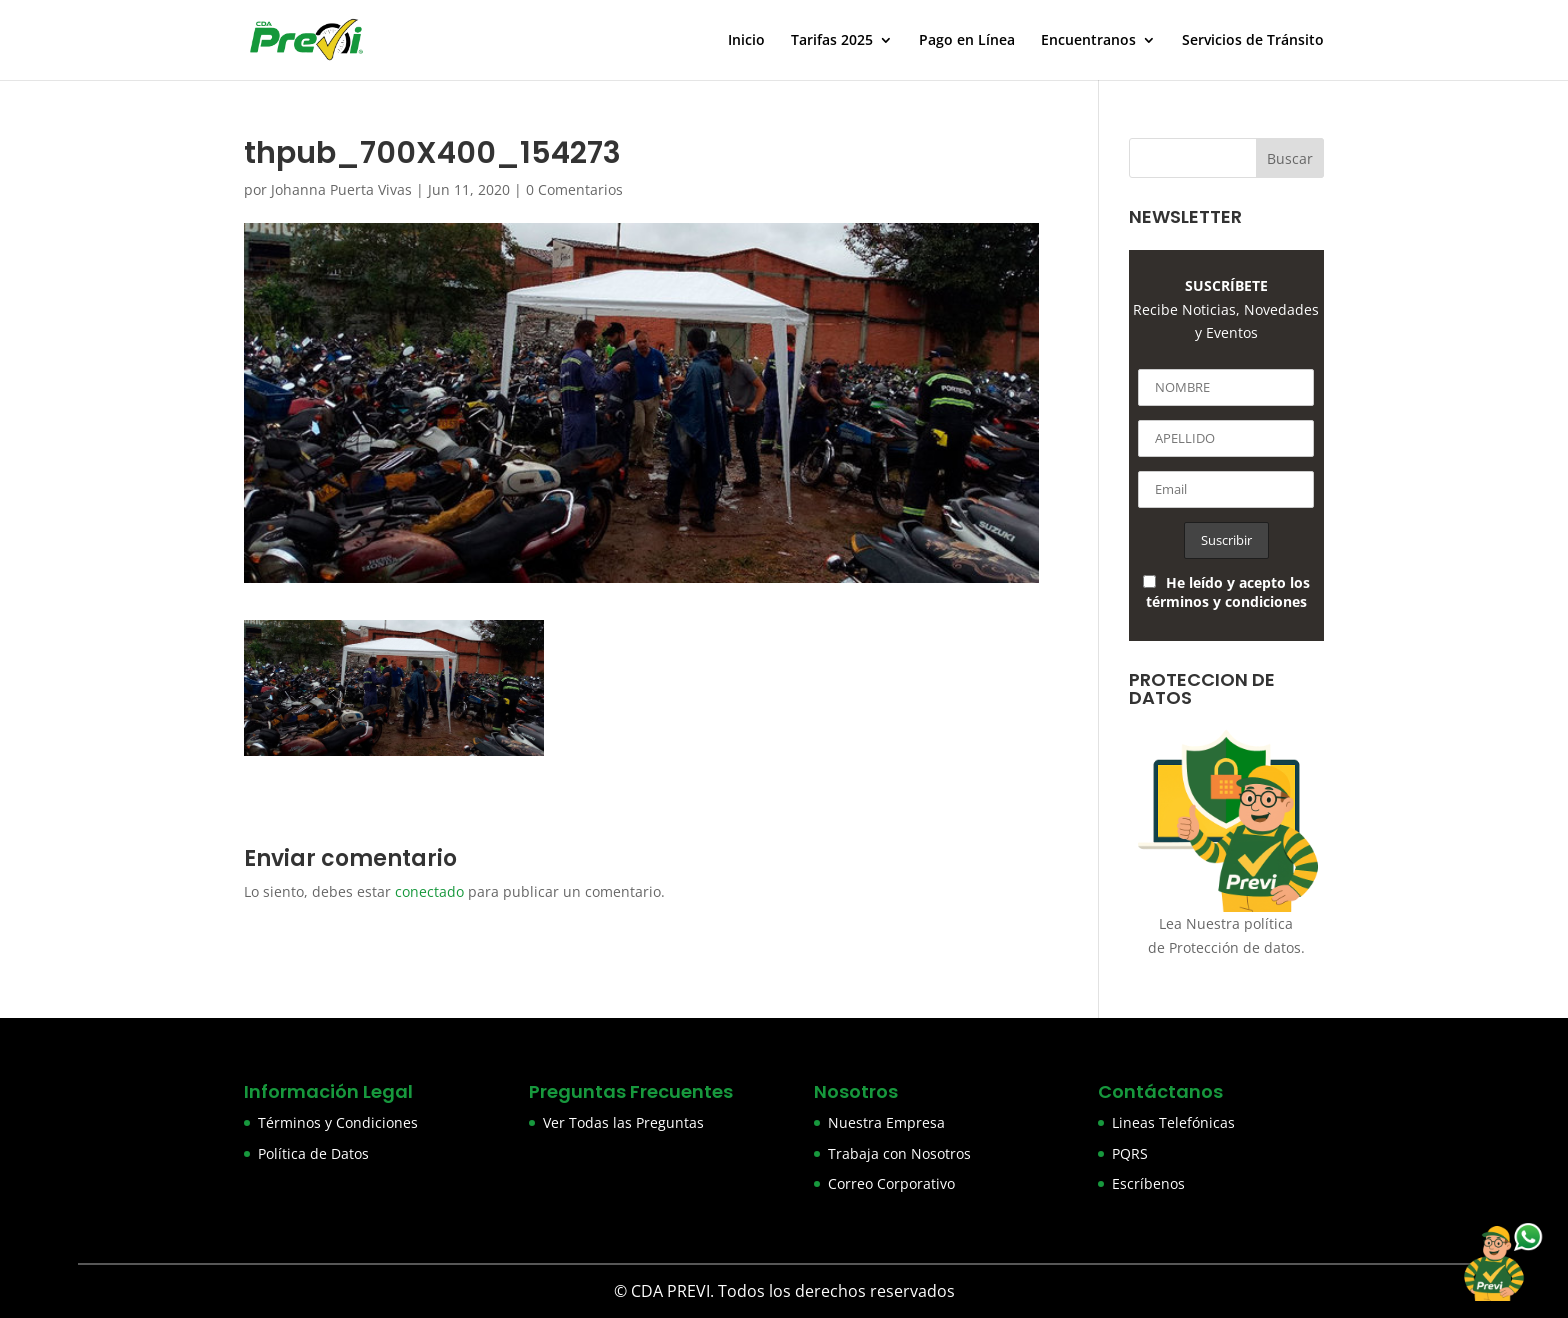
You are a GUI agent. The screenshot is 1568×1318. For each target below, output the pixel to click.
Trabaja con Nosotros (899, 1153)
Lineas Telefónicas (1173, 1122)
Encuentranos (1088, 41)
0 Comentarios (574, 189)
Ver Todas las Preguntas (623, 1122)
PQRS (1130, 1153)
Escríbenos (1148, 1183)
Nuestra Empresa (886, 1122)
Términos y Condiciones (338, 1122)
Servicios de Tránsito (1253, 41)
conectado (429, 891)
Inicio (746, 41)
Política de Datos (313, 1153)
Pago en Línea (967, 41)
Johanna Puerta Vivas (341, 189)
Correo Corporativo (891, 1183)
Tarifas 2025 (832, 41)
